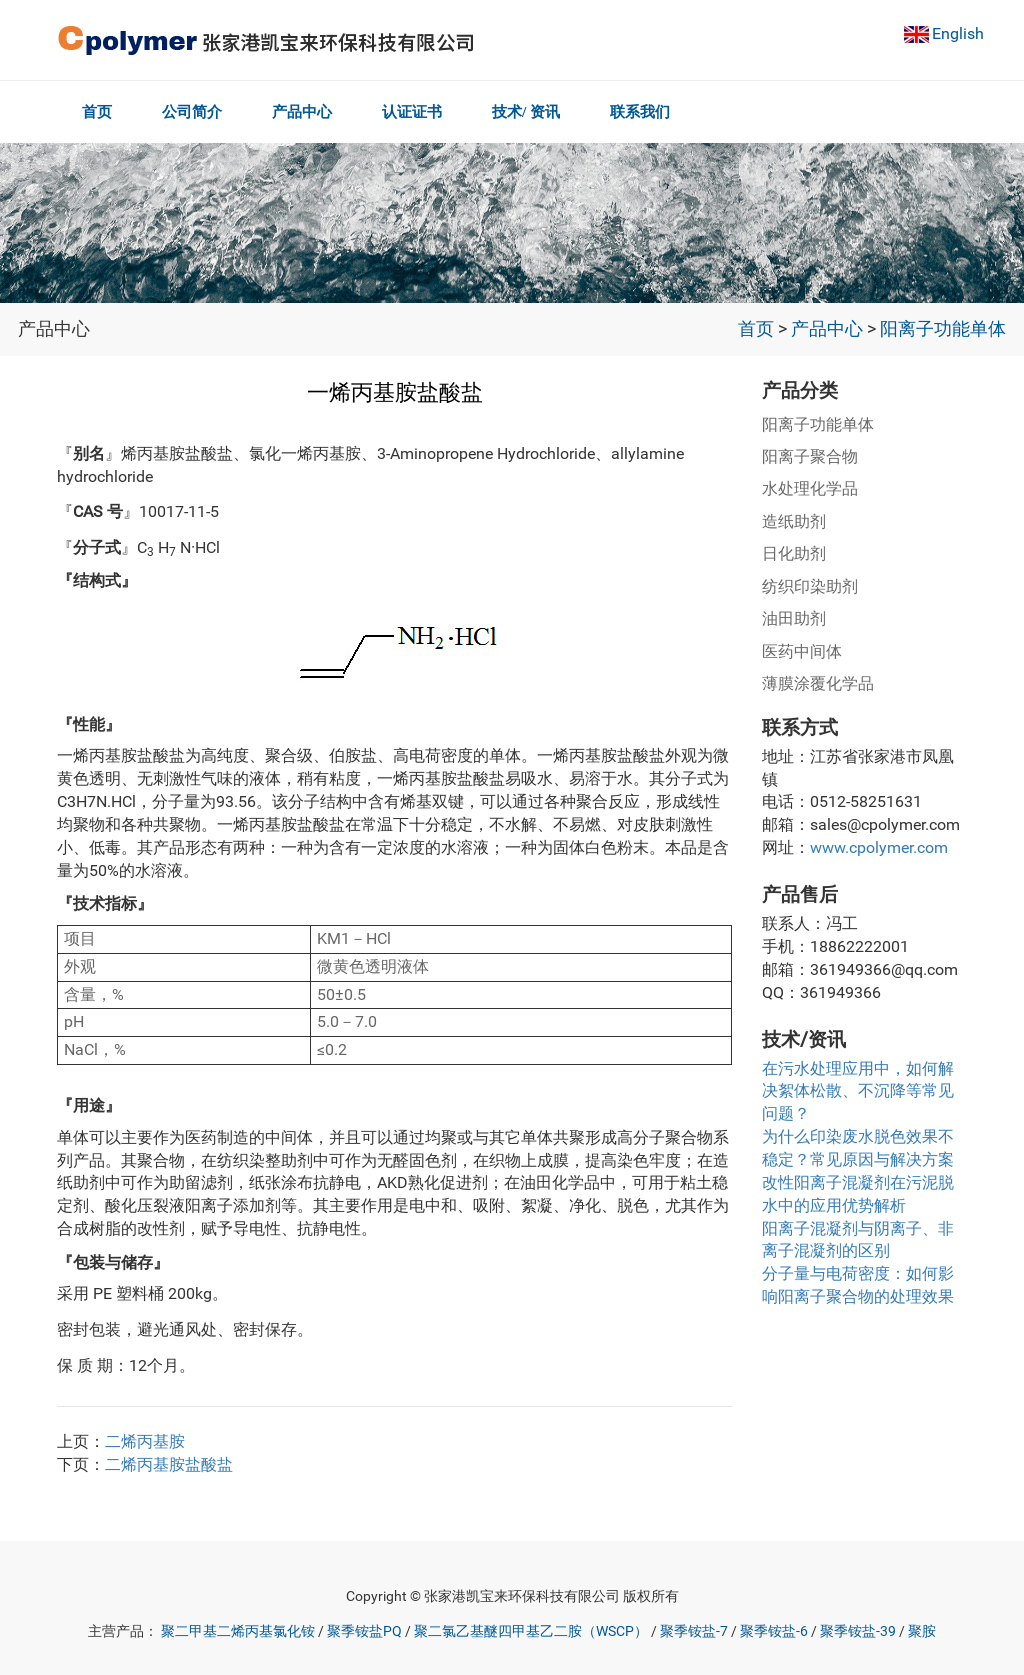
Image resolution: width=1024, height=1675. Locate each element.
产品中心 (308, 111)
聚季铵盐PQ (364, 1631)
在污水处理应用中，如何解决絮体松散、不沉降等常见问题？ (858, 1091)
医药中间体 (802, 651)
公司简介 (195, 111)
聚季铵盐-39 (858, 1631)
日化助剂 (794, 553)
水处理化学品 (810, 488)
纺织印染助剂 (810, 586)
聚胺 (922, 1631)
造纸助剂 (794, 521)
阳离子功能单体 (943, 329)
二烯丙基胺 (145, 1441)
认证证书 (422, 111)
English (958, 33)
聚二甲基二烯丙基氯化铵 (238, 1631)
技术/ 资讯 (539, 111)
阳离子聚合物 (810, 456)
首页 (97, 111)
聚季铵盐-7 (694, 1631)
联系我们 (656, 111)
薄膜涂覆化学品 (818, 683)
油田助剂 (794, 618)
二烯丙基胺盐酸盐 (169, 1464)
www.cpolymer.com (879, 847)
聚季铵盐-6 (774, 1631)
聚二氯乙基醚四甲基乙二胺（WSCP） (531, 1631)
